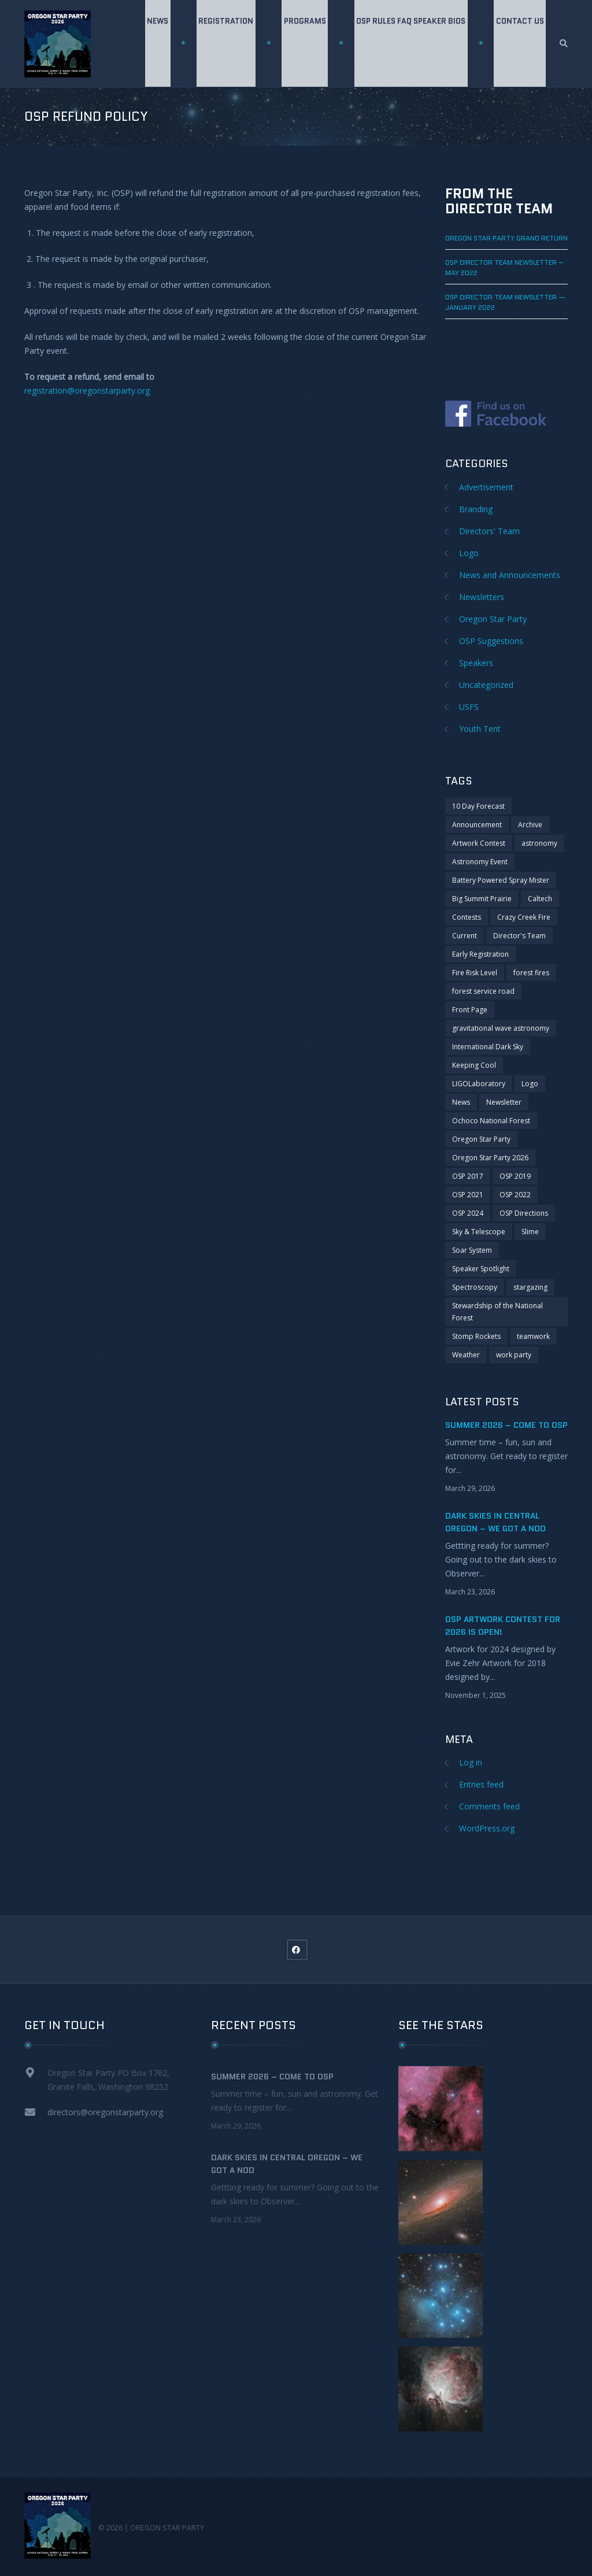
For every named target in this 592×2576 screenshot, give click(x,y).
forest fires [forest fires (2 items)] (531, 973)
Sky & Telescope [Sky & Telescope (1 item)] (478, 1232)
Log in (470, 1762)
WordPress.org (487, 1828)
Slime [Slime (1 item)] (530, 1232)
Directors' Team (489, 530)
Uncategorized (486, 684)
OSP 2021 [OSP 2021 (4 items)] (467, 1195)
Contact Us (519, 43)
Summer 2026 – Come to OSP (506, 1425)
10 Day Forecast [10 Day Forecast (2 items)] (478, 806)
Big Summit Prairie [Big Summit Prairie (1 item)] (482, 899)
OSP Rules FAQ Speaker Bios (409, 43)
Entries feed (481, 1784)
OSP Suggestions (491, 640)
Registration (222, 43)
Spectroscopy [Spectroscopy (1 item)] (474, 1287)
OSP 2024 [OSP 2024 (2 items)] (467, 1213)
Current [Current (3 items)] (464, 936)
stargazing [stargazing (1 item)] (530, 1287)
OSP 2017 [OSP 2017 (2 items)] (467, 1176)
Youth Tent (480, 728)
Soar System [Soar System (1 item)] (472, 1250)
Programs (303, 43)
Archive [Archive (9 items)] (530, 825)
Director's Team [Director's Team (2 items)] (519, 936)
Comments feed (489, 1806)
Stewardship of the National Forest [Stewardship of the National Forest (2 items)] (497, 1312)
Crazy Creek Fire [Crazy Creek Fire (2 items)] (523, 917)
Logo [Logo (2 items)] (529, 1084)
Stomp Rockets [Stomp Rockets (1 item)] (476, 1336)
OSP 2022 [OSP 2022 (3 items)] (515, 1195)
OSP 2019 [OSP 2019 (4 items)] (515, 1176)
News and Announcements (509, 574)
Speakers (476, 662)
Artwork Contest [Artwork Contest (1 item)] (478, 843)
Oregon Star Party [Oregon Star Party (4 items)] (481, 1139)
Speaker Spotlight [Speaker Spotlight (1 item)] (480, 1269)
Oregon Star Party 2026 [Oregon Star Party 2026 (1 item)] (490, 1158)
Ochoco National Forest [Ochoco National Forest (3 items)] (491, 1121)
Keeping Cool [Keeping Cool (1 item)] (474, 1065)
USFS (469, 706)
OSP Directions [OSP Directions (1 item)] (524, 1213)
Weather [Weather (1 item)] (466, 1355)
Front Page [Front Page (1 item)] (469, 1010)
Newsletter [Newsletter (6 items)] (503, 1102)
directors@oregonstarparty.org (105, 2112)
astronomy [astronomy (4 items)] (539, 843)
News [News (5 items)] (461, 1102)
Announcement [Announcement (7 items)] (477, 825)
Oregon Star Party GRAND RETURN (506, 238)
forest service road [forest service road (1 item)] (483, 991)
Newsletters (481, 596)
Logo (469, 552)
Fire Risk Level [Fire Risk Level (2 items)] (474, 973)
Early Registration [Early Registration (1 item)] (480, 954)
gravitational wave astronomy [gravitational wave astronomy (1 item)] (500, 1028)
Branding (476, 509)
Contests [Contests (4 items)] (466, 917)
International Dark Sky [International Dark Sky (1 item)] (487, 1047)
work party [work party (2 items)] (513, 1355)
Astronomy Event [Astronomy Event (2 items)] (480, 862)
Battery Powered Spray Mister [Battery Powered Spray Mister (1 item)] (500, 880)
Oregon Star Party (493, 618)
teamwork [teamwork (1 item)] (533, 1336)
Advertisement (486, 487)
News (153, 43)
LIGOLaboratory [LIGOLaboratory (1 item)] (478, 1084)
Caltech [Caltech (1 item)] (540, 899)
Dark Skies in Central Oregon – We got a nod (286, 2164)
